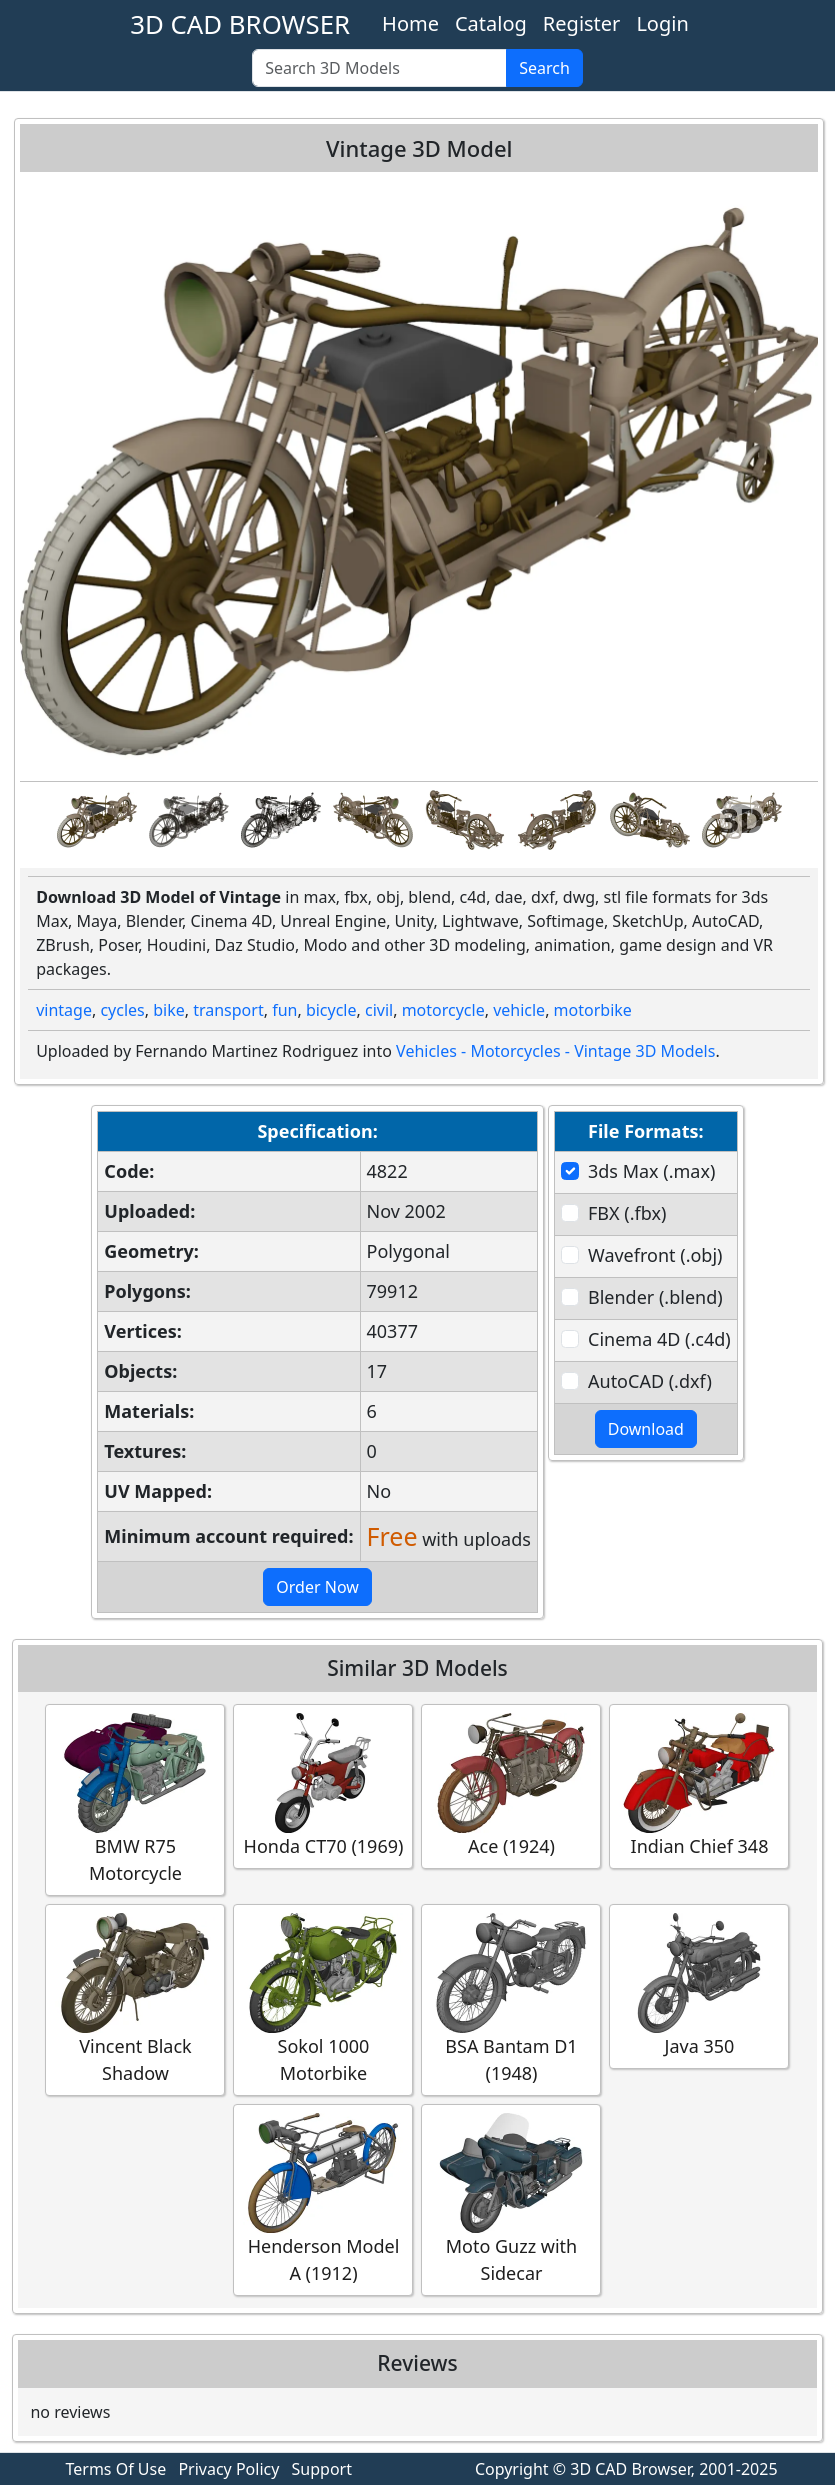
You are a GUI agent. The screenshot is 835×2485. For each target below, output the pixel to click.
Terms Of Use (116, 2469)
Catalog (491, 23)
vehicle (519, 1010)
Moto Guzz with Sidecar (511, 2199)
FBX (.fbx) (627, 1213)
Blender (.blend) (655, 1297)
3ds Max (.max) (651, 1171)
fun (284, 1010)
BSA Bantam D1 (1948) (511, 1999)
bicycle (331, 1010)
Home (410, 23)
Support (322, 2469)
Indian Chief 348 (699, 1785)
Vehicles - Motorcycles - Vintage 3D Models (555, 1051)
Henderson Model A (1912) (323, 2199)
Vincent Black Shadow (135, 1999)
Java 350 (699, 1985)
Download (646, 1429)
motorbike (593, 1010)
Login (662, 23)
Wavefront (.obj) (655, 1255)
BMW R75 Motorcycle (135, 1799)
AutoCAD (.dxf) (650, 1381)
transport (228, 1010)
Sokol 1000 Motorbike (323, 1999)
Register (582, 23)
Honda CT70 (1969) (323, 1785)
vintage (64, 1010)
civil (379, 1010)
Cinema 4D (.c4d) (659, 1339)
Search (544, 68)
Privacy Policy (228, 2469)
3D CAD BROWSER (240, 24)
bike (169, 1010)
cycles (122, 1010)
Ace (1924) (511, 1785)
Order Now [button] (317, 1587)
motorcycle (443, 1010)
